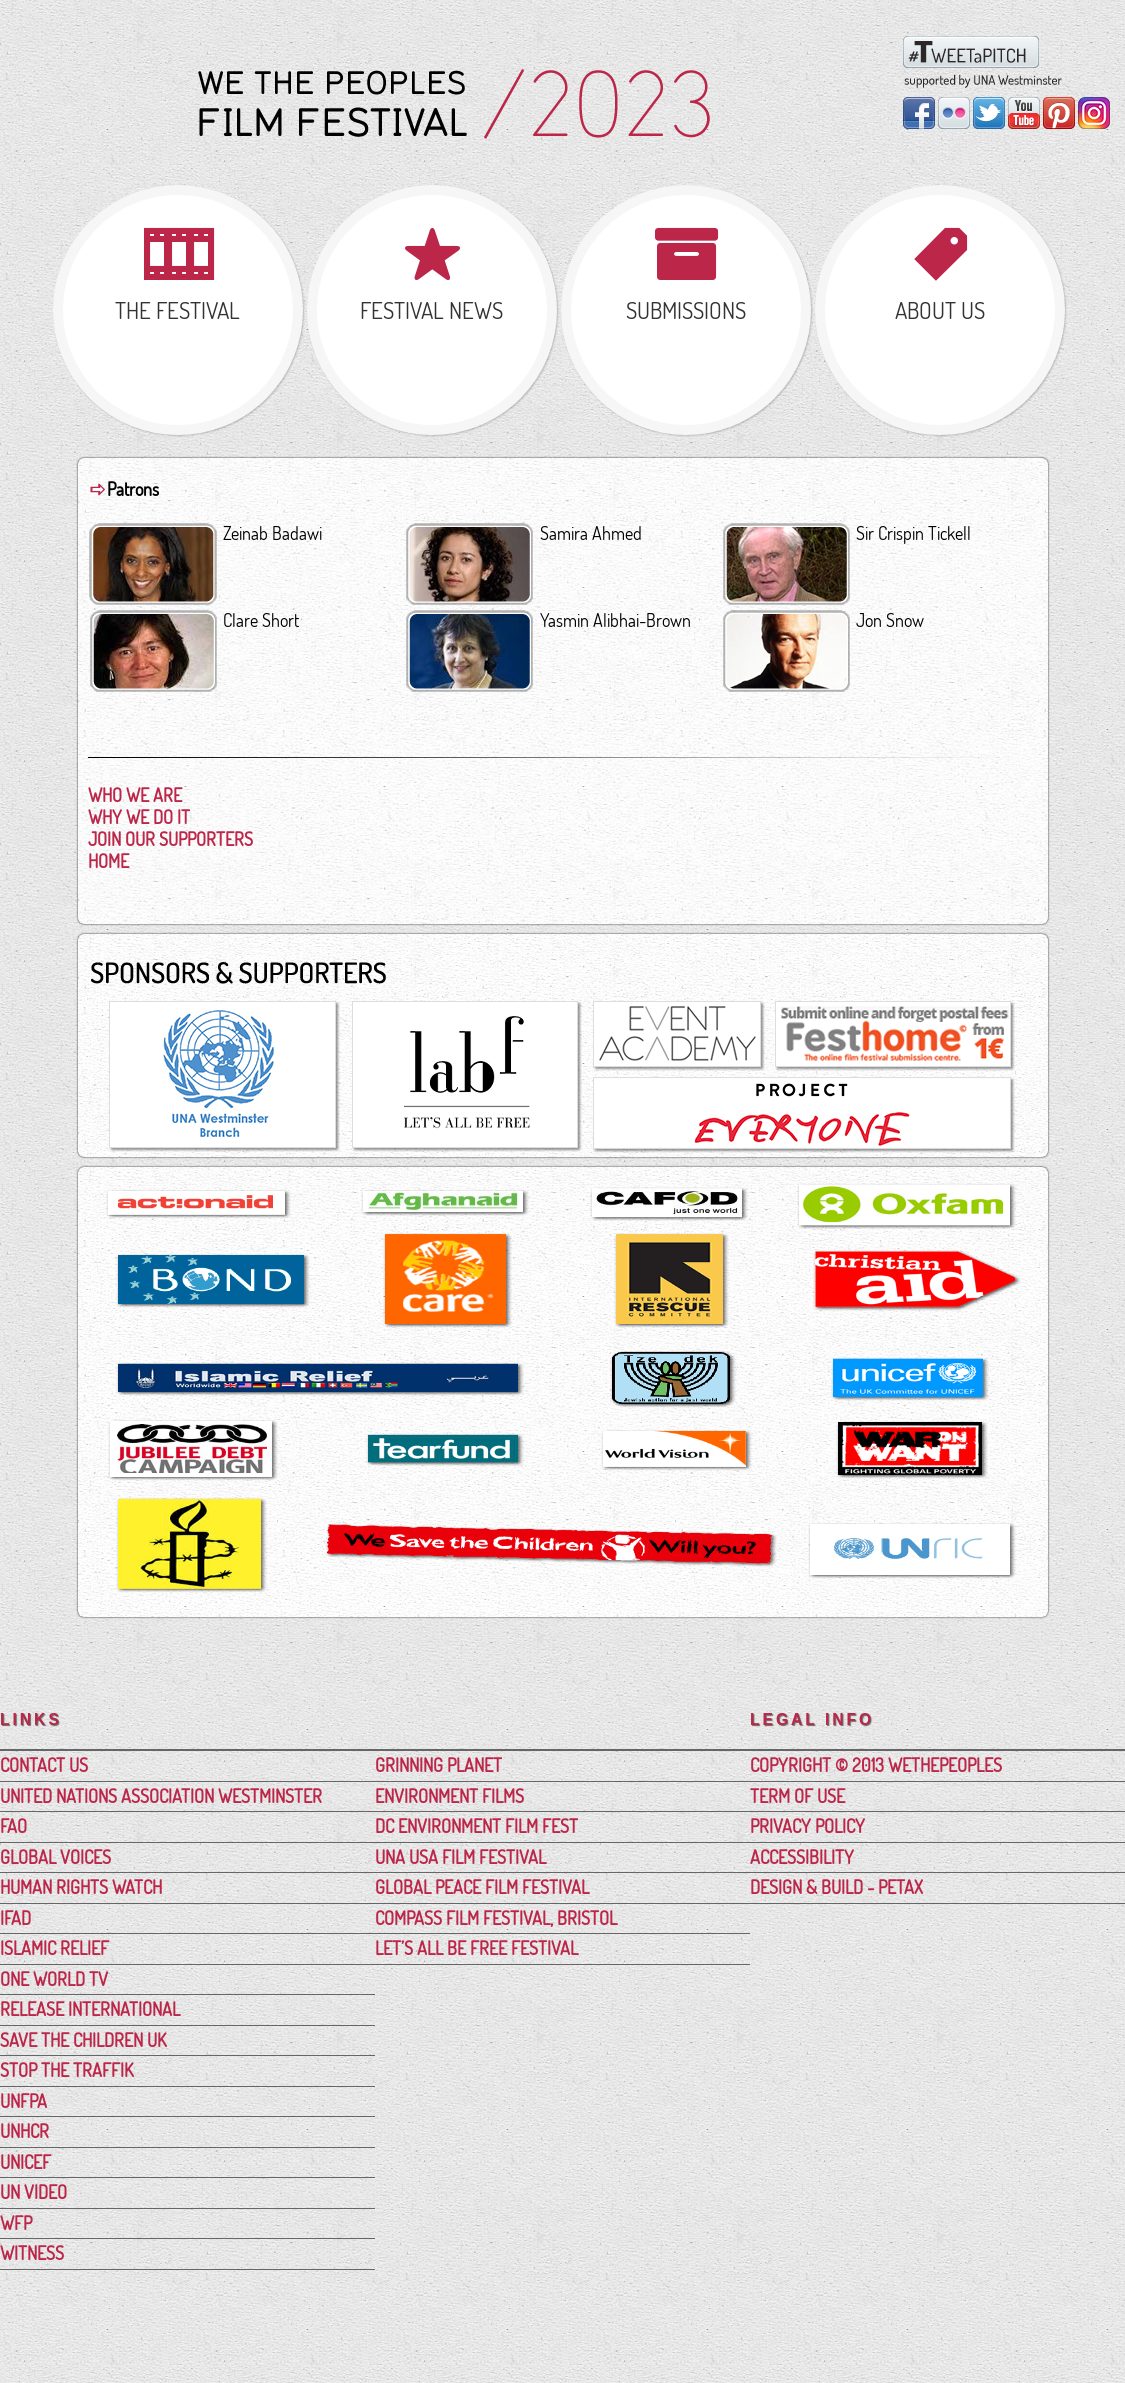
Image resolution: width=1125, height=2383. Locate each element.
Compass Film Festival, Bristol (496, 1918)
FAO (13, 1826)
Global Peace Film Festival (482, 1887)
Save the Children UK (83, 2040)
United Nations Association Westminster (161, 1796)
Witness (32, 2253)
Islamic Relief (54, 1948)
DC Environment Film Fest (476, 1826)
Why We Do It (139, 817)
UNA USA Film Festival (460, 1857)
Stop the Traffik (66, 2070)
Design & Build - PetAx (836, 1887)
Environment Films (449, 1796)
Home (108, 861)
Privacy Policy (807, 1826)
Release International (90, 2009)
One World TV (54, 1979)
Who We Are (135, 795)
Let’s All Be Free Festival (476, 1948)
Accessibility (802, 1857)
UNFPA (23, 2101)
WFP (16, 2223)
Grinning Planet (438, 1765)
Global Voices (55, 1857)
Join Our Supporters (170, 839)
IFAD (15, 1918)
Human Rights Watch (81, 1887)
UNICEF (25, 2162)
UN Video (33, 2192)
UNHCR (24, 2131)
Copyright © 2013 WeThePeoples (876, 1765)
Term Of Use (797, 1796)
